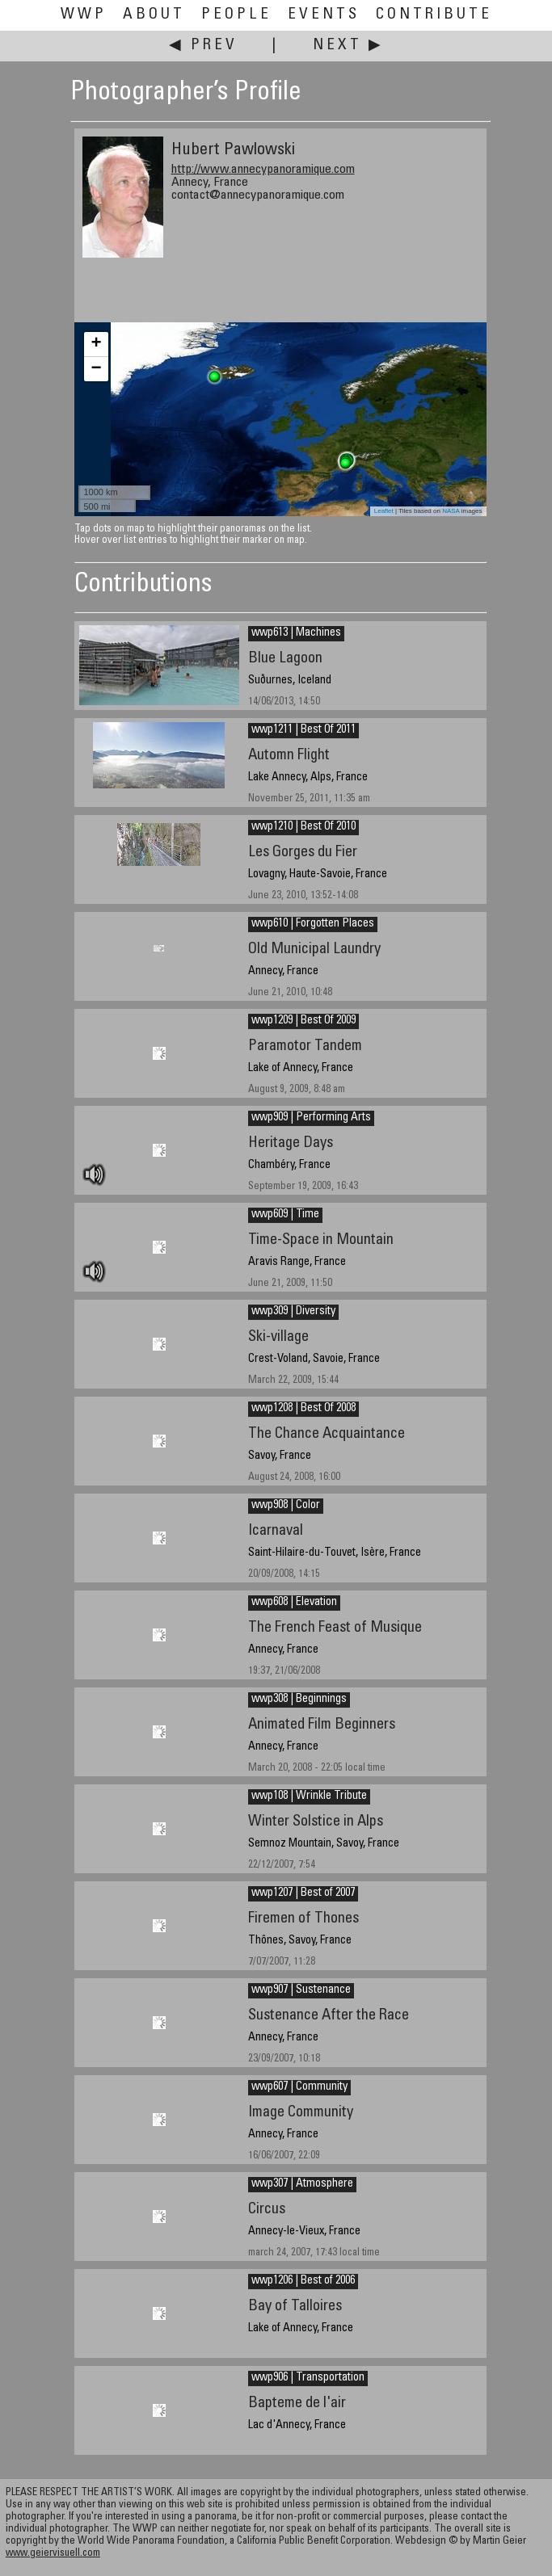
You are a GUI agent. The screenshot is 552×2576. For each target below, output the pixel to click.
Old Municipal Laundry (314, 949)
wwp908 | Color (285, 1505)
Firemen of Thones (303, 1919)
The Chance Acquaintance (326, 1434)
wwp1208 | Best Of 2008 (303, 1408)
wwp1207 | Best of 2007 (303, 1893)
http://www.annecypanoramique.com (263, 169)
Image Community (300, 2112)
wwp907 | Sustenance (301, 1990)
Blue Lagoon (285, 658)
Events (324, 15)
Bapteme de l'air (297, 2403)
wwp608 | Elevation (294, 1602)
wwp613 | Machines (296, 633)
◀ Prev (203, 45)
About (154, 15)
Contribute (434, 15)
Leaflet (384, 511)
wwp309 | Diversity (293, 1311)
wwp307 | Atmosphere (302, 2184)
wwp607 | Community (299, 2087)
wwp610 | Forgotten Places (312, 924)
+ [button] (96, 344)
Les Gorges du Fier (302, 852)
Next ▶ (348, 45)
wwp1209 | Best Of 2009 (303, 1021)
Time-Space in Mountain (321, 1240)
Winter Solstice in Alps (315, 1822)
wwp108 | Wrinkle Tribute (309, 1796)
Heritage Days (290, 1143)
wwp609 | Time (285, 1215)
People (236, 15)
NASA (450, 511)
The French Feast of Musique (335, 1628)
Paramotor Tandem (305, 1046)
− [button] (96, 369)
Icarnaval (275, 1531)
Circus (266, 2209)
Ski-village (278, 1337)
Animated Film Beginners (321, 1725)
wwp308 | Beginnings (299, 1699)
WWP (84, 15)
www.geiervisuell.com (53, 2554)
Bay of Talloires (295, 2306)
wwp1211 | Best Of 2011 (303, 730)
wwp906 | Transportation (307, 2378)
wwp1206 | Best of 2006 (303, 2281)
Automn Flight (289, 755)
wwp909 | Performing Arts (311, 1118)
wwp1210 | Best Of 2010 (303, 827)
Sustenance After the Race (328, 2015)
